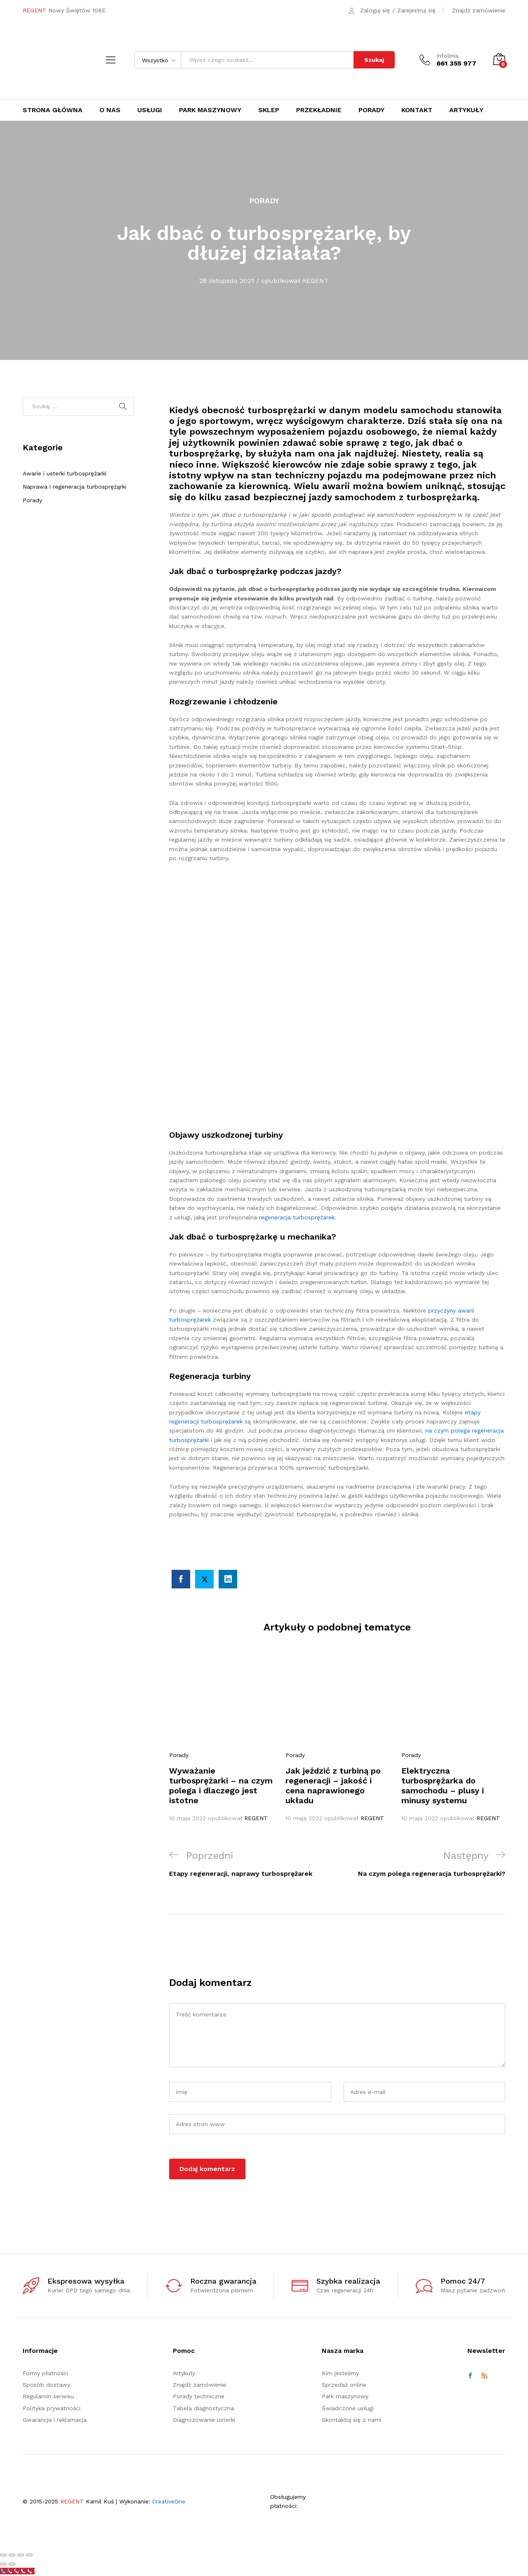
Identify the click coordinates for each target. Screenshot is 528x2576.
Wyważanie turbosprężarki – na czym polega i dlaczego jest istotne (221, 1785)
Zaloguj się (375, 10)
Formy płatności (45, 2373)
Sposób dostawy (46, 2384)
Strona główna (52, 110)
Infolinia (447, 55)
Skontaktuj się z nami (351, 2419)
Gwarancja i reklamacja (55, 2419)
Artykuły (466, 110)
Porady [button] (371, 110)
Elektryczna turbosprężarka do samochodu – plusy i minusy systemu (442, 1785)
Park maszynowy (210, 110)
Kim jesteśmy (340, 2373)
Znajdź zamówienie (478, 10)
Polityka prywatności (51, 2408)
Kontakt (416, 110)
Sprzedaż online (344, 2384)
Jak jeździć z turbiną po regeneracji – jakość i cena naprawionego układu (333, 1785)
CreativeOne (168, 2501)
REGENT (315, 281)
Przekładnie (319, 110)
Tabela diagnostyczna (203, 2408)
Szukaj (374, 59)
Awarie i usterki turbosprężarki (64, 473)
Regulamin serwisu (48, 2396)
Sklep (268, 110)
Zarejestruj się (416, 10)
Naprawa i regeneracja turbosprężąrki (74, 486)
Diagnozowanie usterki (204, 2419)
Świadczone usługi (348, 2408)
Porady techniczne (198, 2396)
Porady (264, 200)
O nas (109, 110)
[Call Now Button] (17, 2571)
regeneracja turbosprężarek (297, 1217)
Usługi (149, 110)
